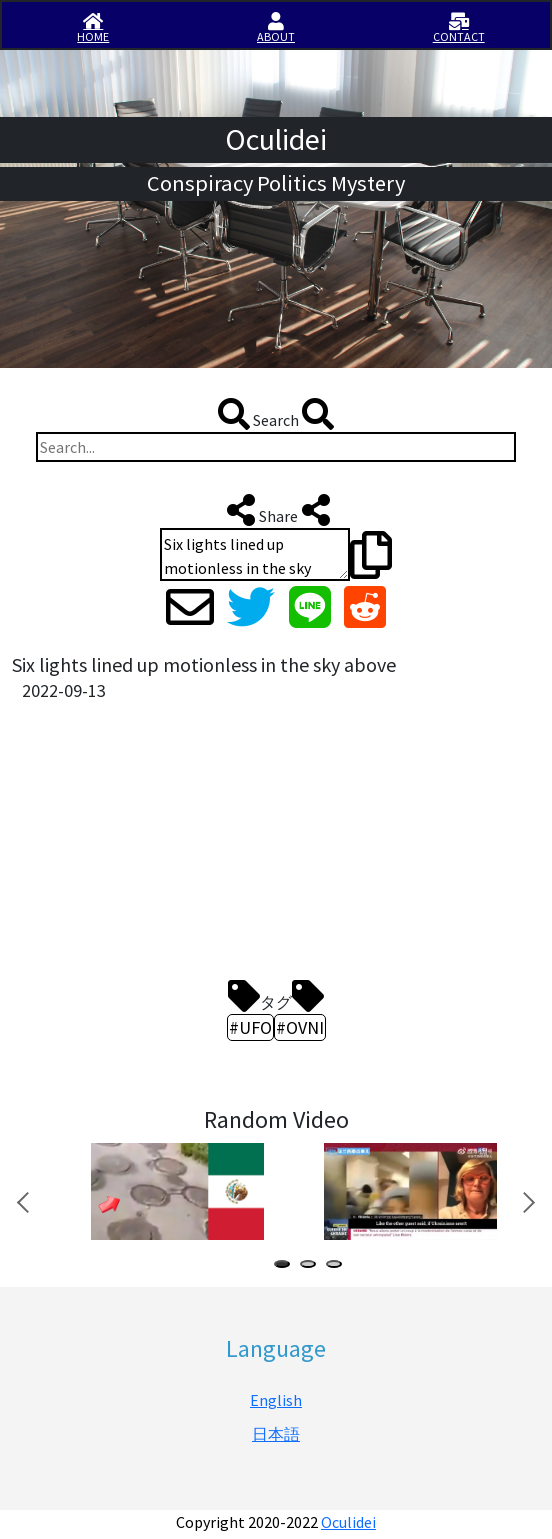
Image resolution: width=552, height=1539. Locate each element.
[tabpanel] (176, 1191)
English (276, 1400)
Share (276, 510)
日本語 (276, 1434)
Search (276, 414)
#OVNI (300, 1027)
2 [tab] (312, 1266)
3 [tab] (338, 1266)
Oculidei (348, 1522)
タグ (276, 996)
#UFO (250, 1027)
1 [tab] (286, 1266)
